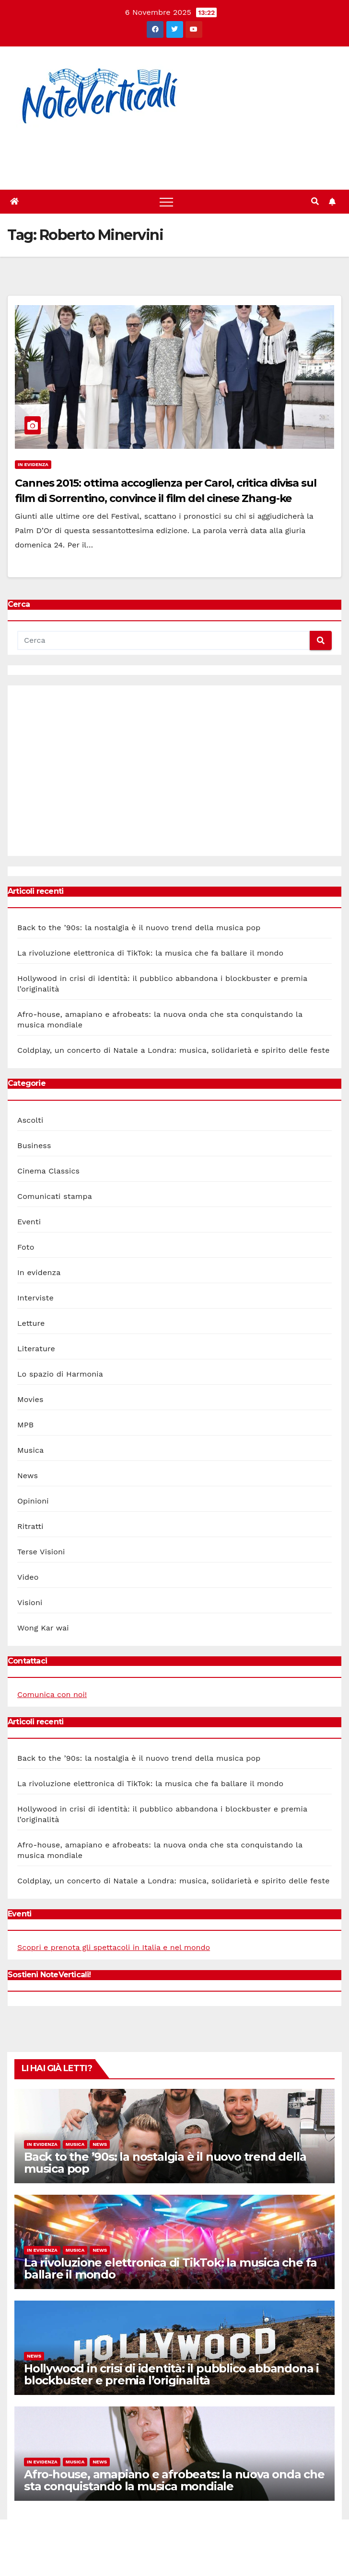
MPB (25, 1424)
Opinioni (33, 1500)
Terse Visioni (41, 1551)
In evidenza (33, 464)
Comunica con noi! (52, 1694)
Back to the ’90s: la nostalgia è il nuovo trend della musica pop (138, 927)
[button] (315, 201)
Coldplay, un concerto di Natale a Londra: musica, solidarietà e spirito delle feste (173, 1050)
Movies (30, 1399)
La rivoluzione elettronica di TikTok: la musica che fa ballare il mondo (150, 952)
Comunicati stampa (54, 1196)
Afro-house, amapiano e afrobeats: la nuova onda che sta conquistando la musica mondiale (174, 2480)
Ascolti (30, 1120)
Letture (31, 1323)
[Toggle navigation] (166, 202)
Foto (25, 1247)
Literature (36, 1348)
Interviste (35, 1297)
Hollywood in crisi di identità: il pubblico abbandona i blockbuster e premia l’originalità (171, 2374)
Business (34, 1145)
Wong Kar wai (43, 1627)
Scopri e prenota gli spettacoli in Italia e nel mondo (113, 1947)
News (27, 1475)
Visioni (29, 1602)
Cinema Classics (48, 1170)
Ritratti (30, 1526)
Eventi (29, 1221)
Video (28, 1577)
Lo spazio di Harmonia (60, 1374)
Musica (30, 1450)
